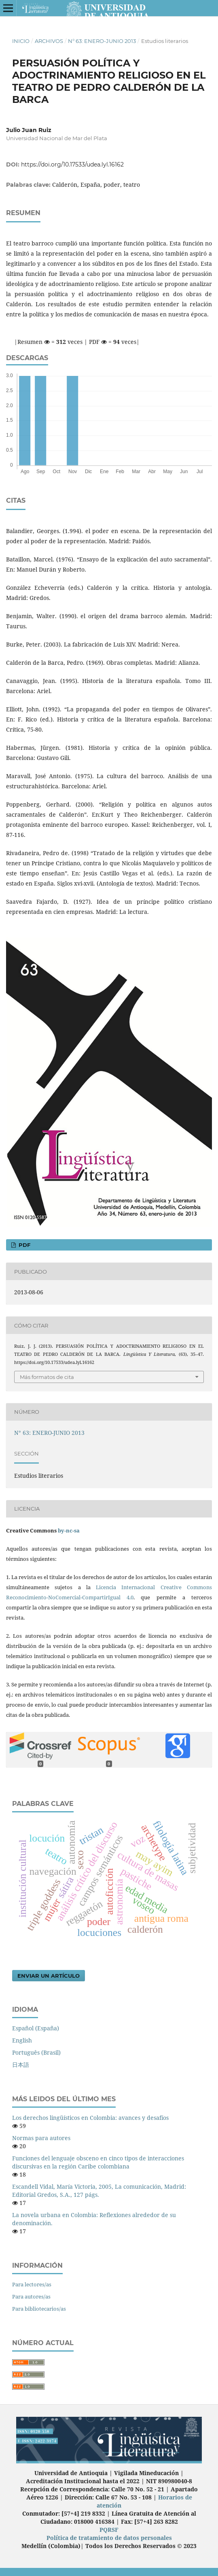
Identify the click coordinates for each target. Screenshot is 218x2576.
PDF (23, 1245)
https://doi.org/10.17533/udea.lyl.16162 (72, 164)
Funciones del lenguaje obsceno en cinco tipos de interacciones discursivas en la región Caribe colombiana (98, 2162)
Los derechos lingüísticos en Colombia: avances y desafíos (90, 2117)
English (22, 2040)
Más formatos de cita (47, 1377)
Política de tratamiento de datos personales (109, 2538)
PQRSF (109, 2529)
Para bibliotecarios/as (39, 2308)
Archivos (49, 41)
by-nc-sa (69, 1530)
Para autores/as (31, 2296)
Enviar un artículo (48, 1975)
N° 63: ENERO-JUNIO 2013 (102, 41)
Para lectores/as (31, 2284)
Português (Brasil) (36, 2052)
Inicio (21, 41)
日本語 (20, 2064)
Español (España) (35, 2028)
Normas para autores (41, 2138)
